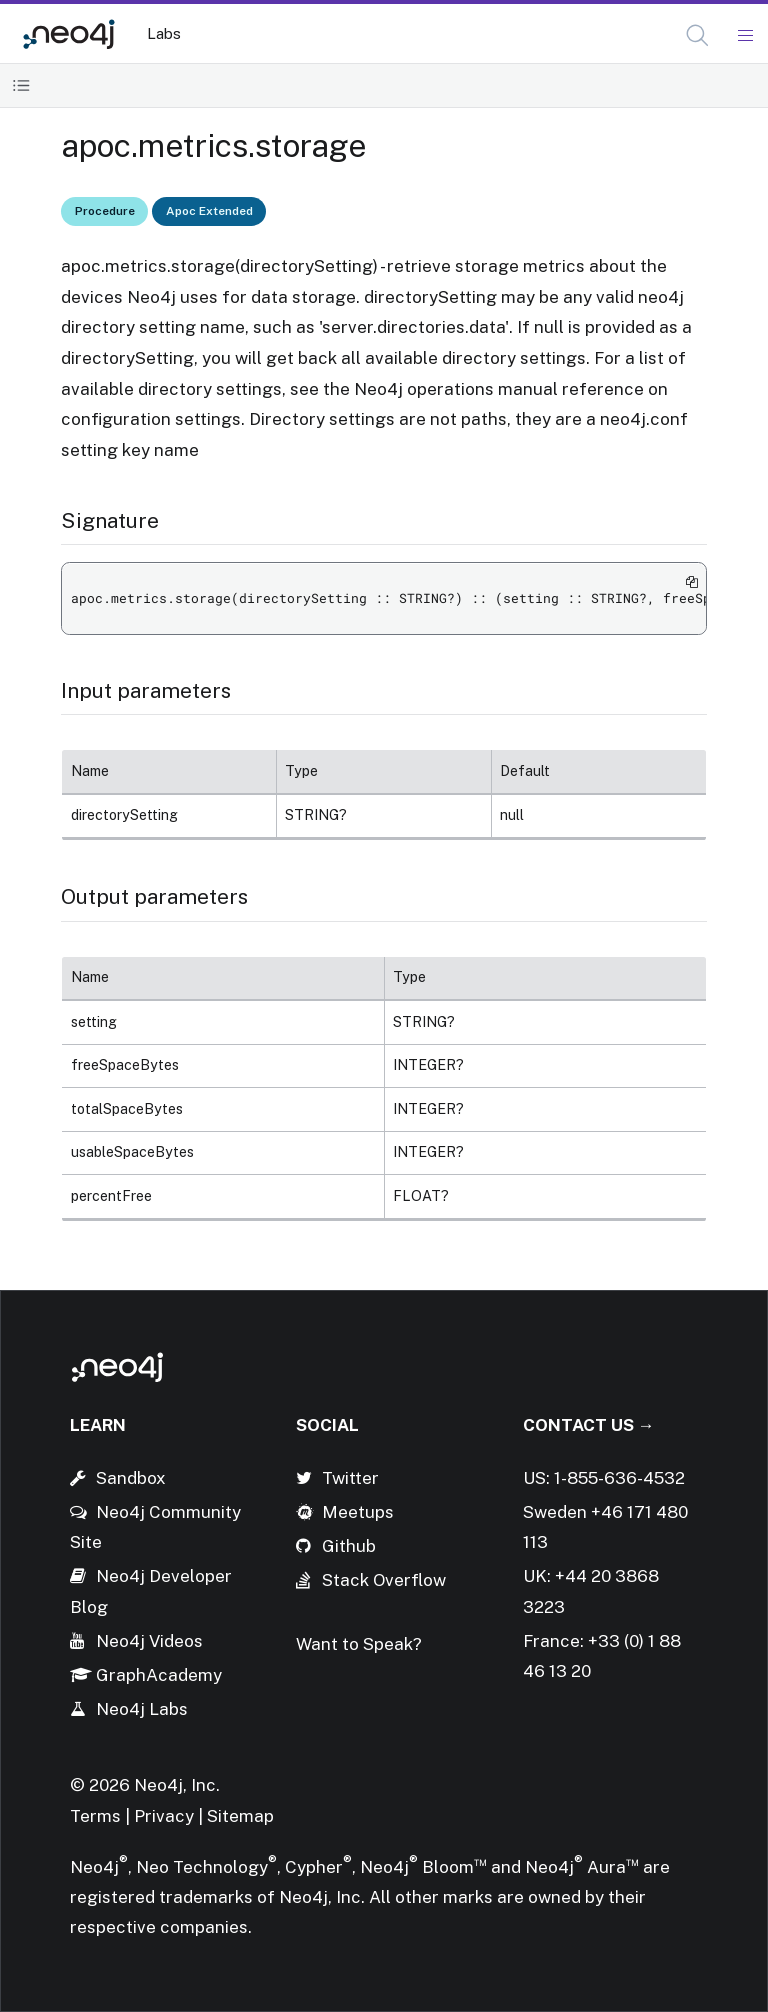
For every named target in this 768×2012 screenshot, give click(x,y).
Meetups (358, 1512)
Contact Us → (589, 1425)
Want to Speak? (359, 1644)
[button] (697, 35)
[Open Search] (698, 36)
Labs (164, 33)
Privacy (166, 1816)
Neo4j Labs (142, 1709)
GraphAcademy (159, 1675)
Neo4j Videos (149, 1641)
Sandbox (131, 1478)
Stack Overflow (384, 1580)
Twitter (350, 1478)
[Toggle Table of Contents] (21, 85)
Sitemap (240, 1816)
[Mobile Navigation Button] (744, 36)
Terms (95, 1816)
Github (349, 1546)
